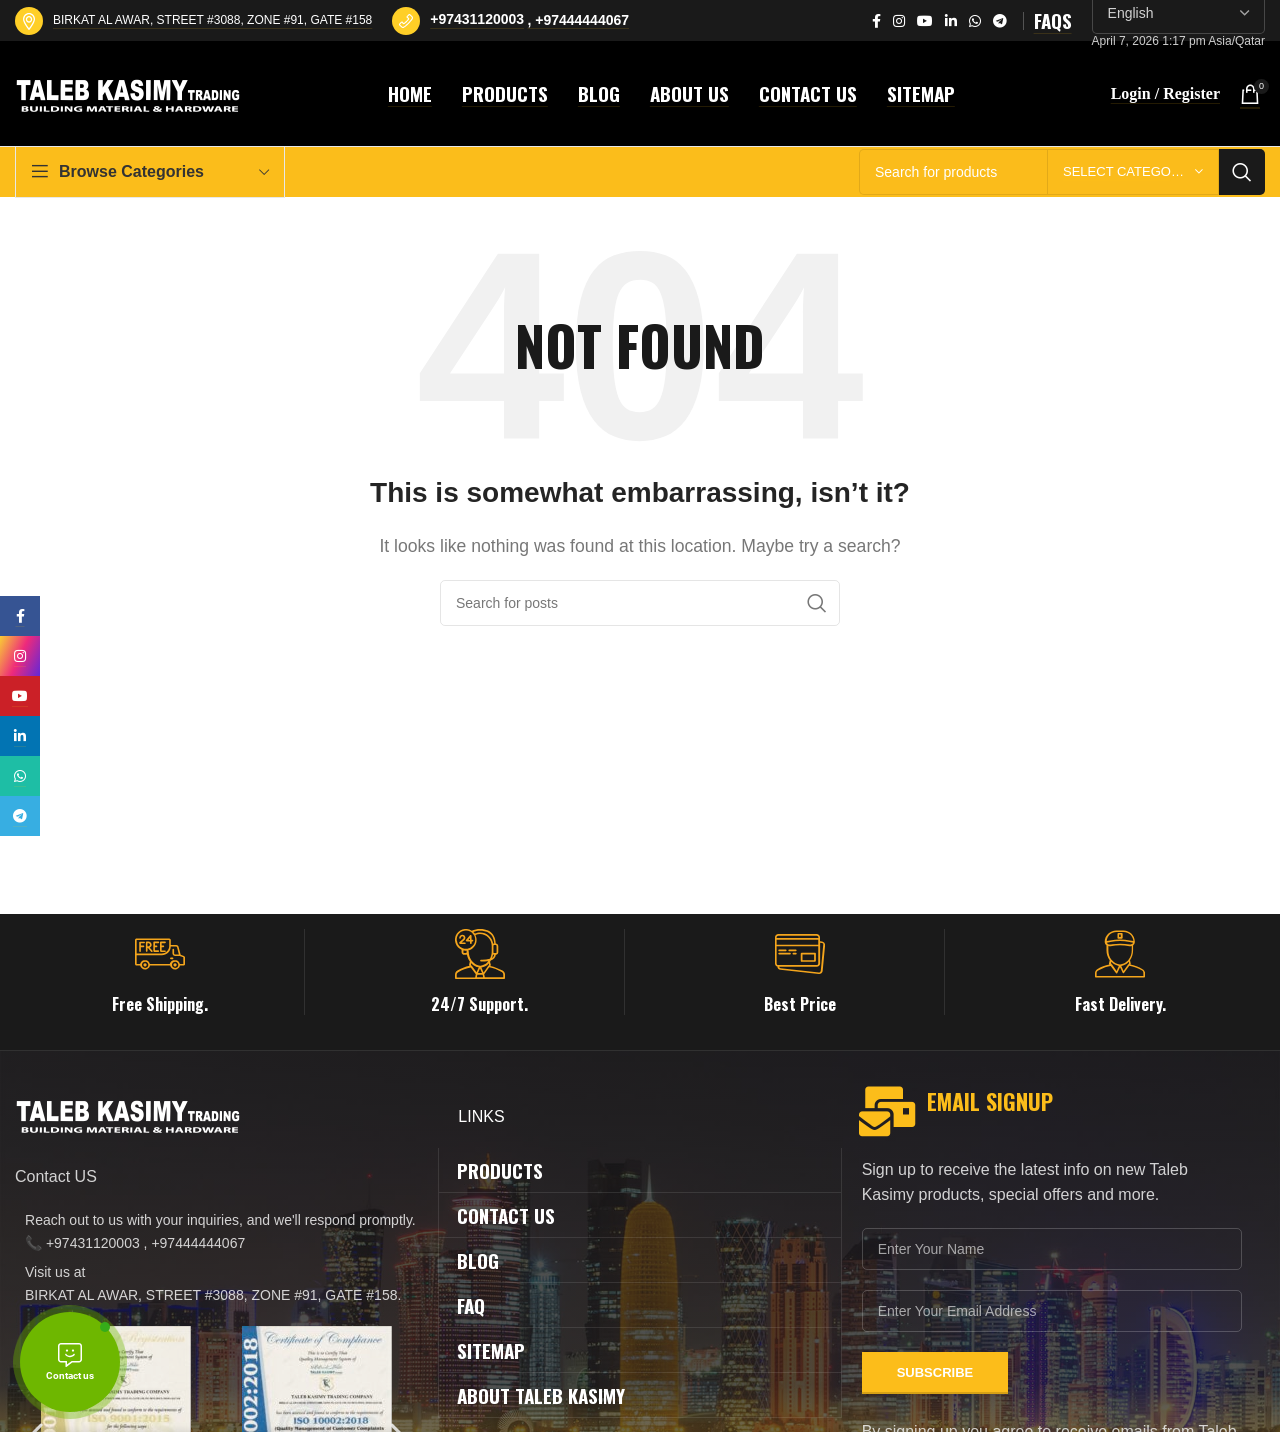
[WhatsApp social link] (975, 21)
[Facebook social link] (876, 21)
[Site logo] (131, 92)
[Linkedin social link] (951, 21)
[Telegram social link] (1000, 21)
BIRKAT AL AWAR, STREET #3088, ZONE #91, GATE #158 (212, 20)
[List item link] (216, 1231)
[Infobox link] (159, 972)
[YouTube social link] (925, 21)
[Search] (640, 603)
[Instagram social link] (899, 21)
